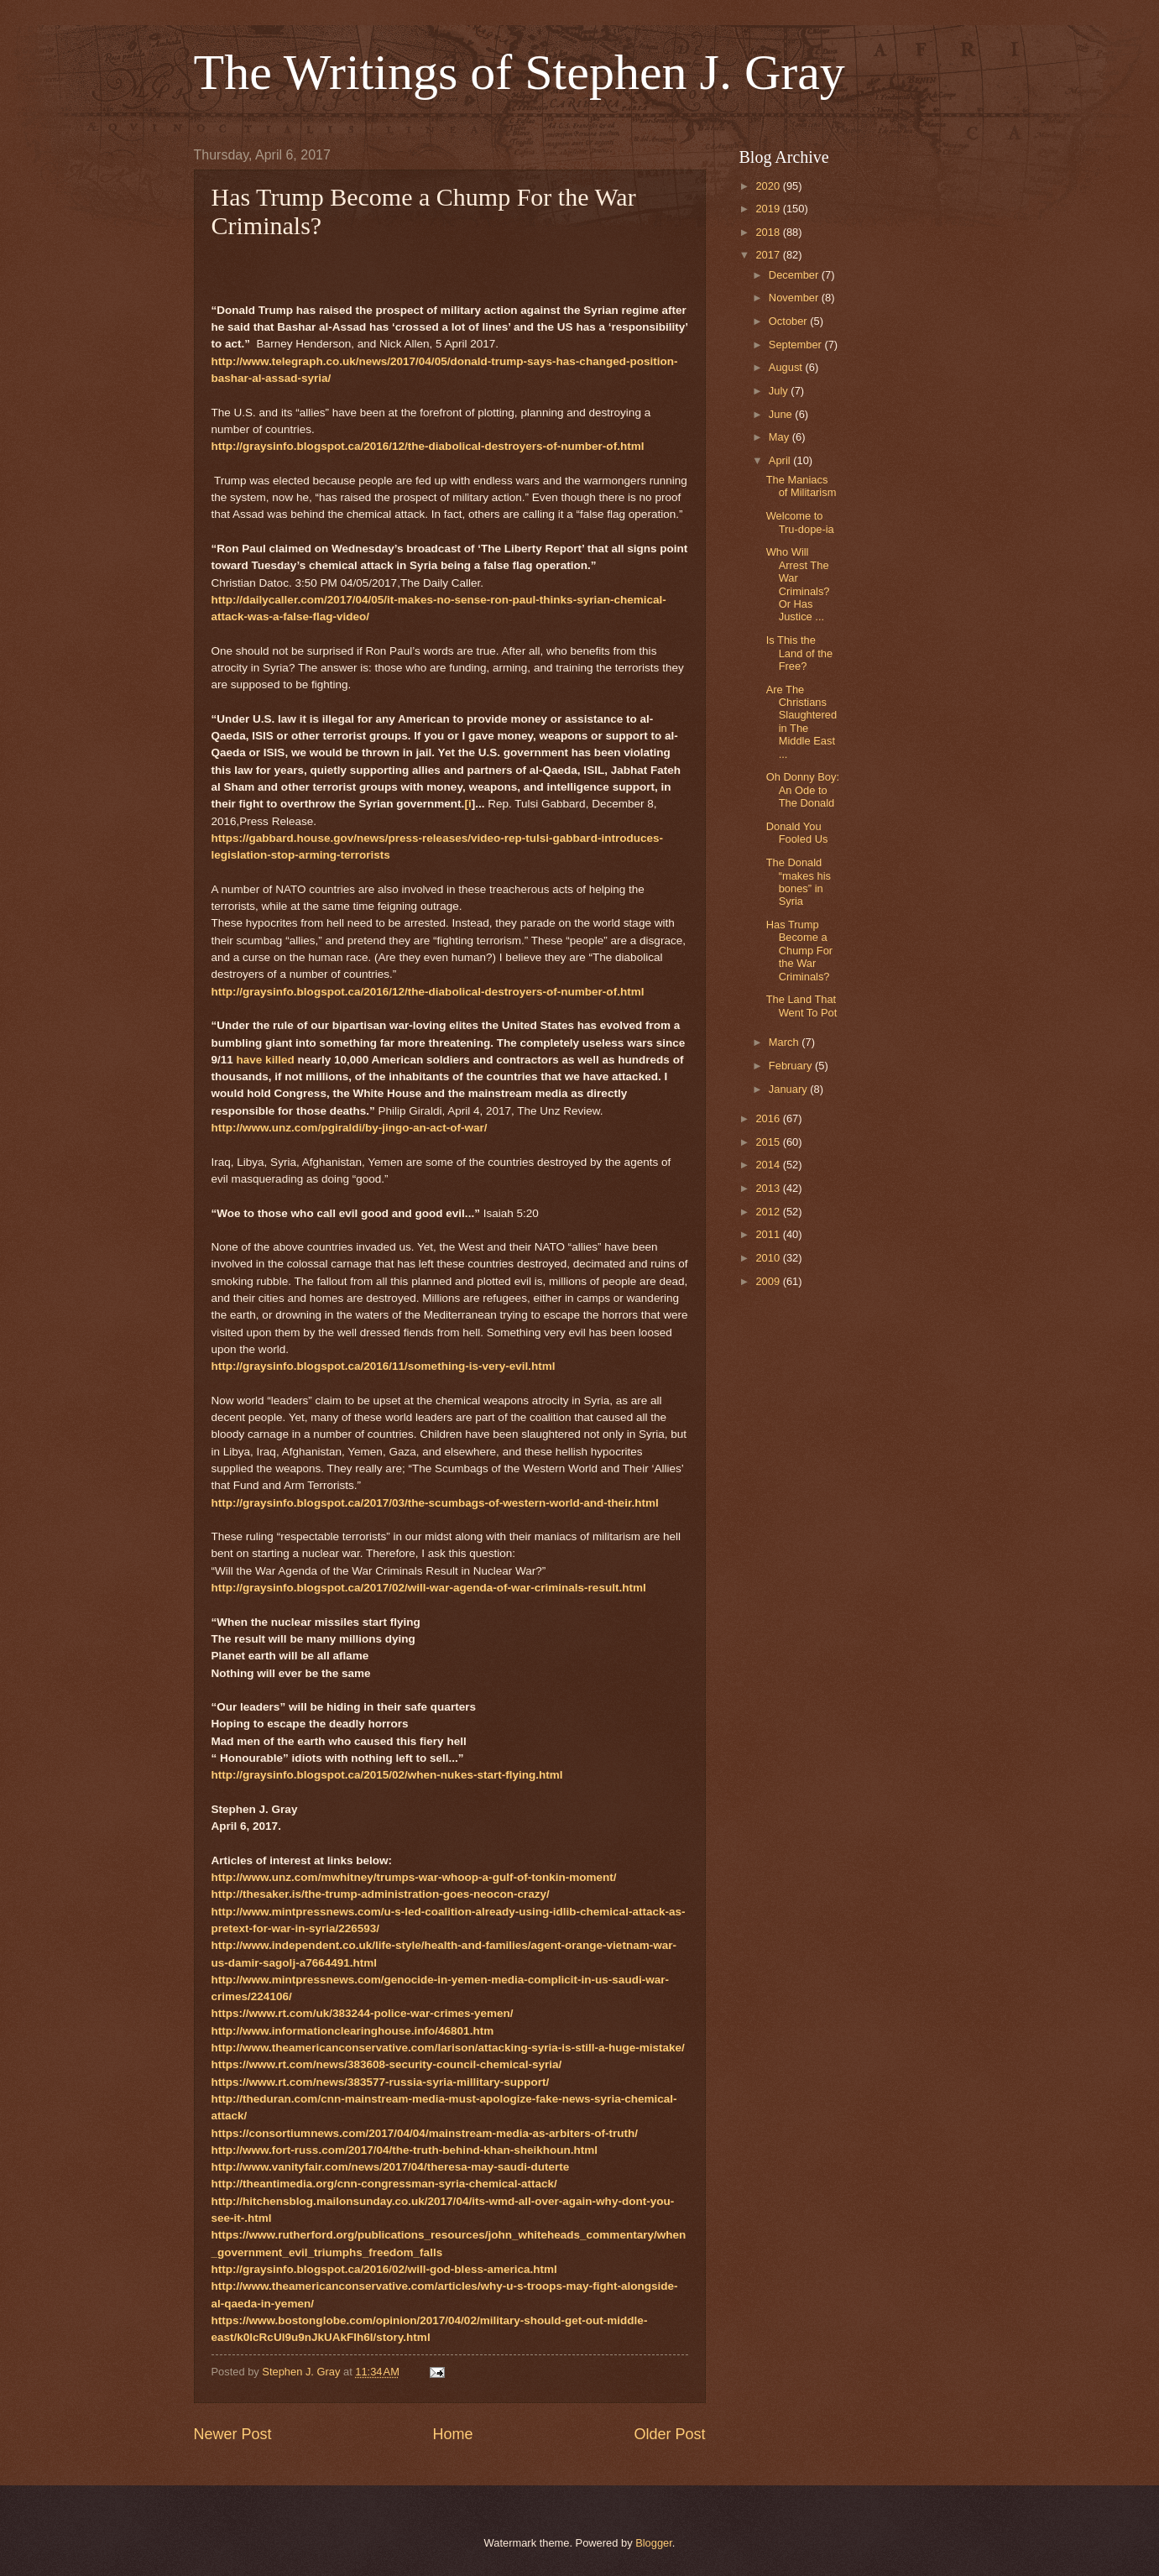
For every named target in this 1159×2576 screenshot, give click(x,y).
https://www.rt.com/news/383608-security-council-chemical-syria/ (386, 2064)
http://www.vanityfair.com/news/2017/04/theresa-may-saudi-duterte (390, 2167)
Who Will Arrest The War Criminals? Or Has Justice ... (798, 584)
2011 (768, 1234)
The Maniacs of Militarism (801, 486)
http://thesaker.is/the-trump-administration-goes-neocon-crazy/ (380, 1894)
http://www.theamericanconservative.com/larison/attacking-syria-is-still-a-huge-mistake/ (448, 2047)
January (789, 1089)
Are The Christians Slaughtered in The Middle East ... (801, 721)
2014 (768, 1164)
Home (452, 2434)
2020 (768, 186)
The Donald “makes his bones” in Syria (798, 881)
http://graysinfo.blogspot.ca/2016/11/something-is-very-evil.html (383, 1366)
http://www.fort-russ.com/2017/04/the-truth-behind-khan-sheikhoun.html (404, 2150)
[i (467, 803)
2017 (768, 254)
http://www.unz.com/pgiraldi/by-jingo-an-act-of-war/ (349, 1127)
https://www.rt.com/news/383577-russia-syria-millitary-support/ (380, 2082)
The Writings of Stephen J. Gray (519, 72)
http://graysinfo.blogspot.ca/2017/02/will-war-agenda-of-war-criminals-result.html (428, 1587)
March (785, 1042)
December (795, 275)
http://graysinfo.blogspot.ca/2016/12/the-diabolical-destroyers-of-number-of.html (428, 446)
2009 (768, 1281)
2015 (768, 1142)
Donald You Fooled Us (797, 832)
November (795, 297)
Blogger (653, 2543)
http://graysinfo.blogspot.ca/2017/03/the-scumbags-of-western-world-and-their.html (435, 1503)
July (780, 390)
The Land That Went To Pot (802, 1005)
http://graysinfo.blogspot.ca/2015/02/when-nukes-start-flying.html (387, 1775)
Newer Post (233, 2434)
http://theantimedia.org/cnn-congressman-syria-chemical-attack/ (384, 2183)
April (781, 460)
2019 (768, 208)
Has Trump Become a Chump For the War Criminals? (799, 950)
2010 (768, 1257)
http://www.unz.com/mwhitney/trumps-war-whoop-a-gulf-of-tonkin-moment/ (414, 1877)
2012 (768, 1211)
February (792, 1065)
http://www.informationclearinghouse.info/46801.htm (352, 2031)
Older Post (669, 2434)
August (787, 367)
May (780, 437)
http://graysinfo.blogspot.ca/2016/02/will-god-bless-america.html (384, 2269)
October (789, 321)
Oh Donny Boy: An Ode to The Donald (802, 790)
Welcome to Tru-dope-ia (800, 522)
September (797, 344)
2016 (768, 1118)
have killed (266, 1059)
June (782, 414)
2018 (768, 232)
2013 (768, 1188)
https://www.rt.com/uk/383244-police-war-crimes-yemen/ (362, 2013)
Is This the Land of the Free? (799, 653)
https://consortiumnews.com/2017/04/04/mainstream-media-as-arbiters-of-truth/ (424, 2133)
